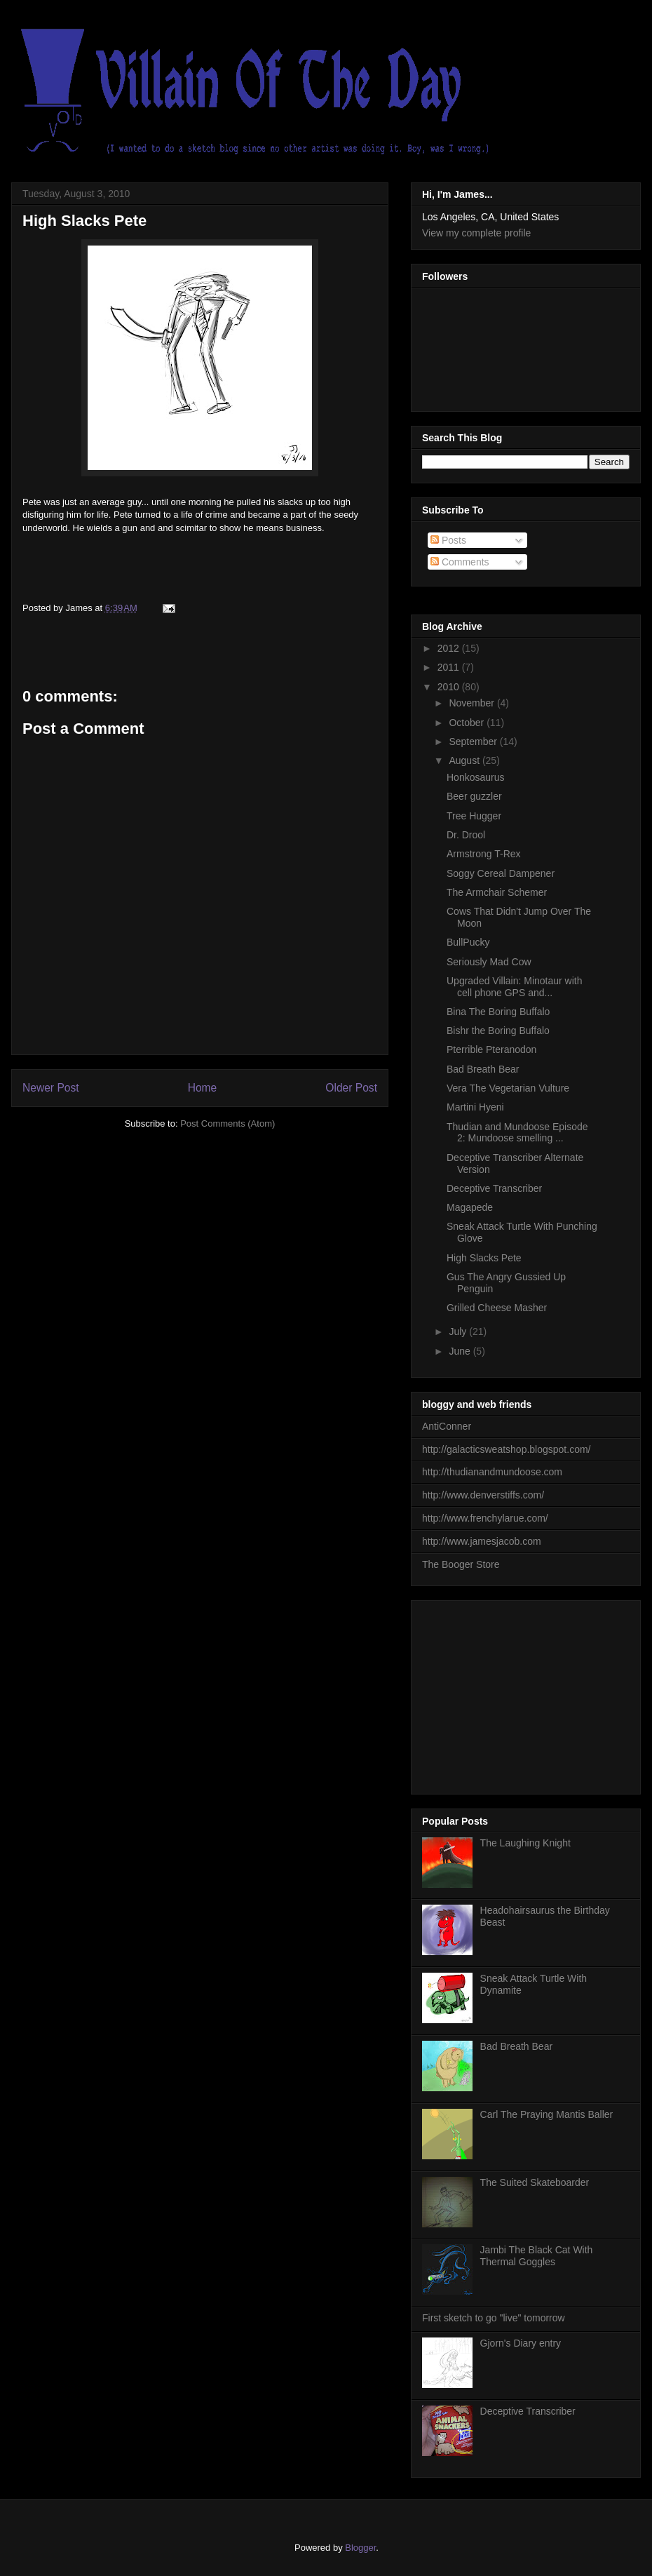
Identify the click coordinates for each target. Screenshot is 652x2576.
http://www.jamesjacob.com (481, 1541)
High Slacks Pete (84, 220)
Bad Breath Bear (483, 1069)
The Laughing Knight (525, 1843)
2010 (449, 686)
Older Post (351, 1088)
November (472, 703)
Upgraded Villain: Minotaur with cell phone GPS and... (515, 986)
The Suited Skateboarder (535, 2182)
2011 (449, 667)
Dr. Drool (466, 834)
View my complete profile (476, 233)
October (468, 722)
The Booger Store (461, 1564)
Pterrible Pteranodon (491, 1049)
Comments (459, 562)
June (461, 1351)
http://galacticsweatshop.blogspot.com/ (506, 1449)
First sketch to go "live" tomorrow (493, 2317)
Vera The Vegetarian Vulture (508, 1088)
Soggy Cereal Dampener (501, 873)
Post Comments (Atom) (227, 1123)
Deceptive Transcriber (494, 1188)
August (465, 760)
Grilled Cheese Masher (497, 1307)
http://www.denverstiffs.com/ (483, 1495)
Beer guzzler (474, 796)
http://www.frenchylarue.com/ (485, 1518)
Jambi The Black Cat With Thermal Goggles (536, 2255)
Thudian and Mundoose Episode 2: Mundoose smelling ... (517, 1132)
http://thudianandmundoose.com (492, 1471)
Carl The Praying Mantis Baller (546, 2114)
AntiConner (446, 1426)
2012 (449, 648)
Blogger (360, 2547)
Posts (448, 540)
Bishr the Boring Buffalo (498, 1030)
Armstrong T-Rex (484, 853)
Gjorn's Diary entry (520, 2343)
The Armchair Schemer (497, 892)
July (459, 1331)
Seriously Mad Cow (489, 961)
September (474, 741)
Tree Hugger (474, 815)
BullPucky (468, 942)
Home (202, 1088)
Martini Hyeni (475, 1107)
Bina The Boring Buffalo (498, 1011)
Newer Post (50, 1088)
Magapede (470, 1207)
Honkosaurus (476, 777)
